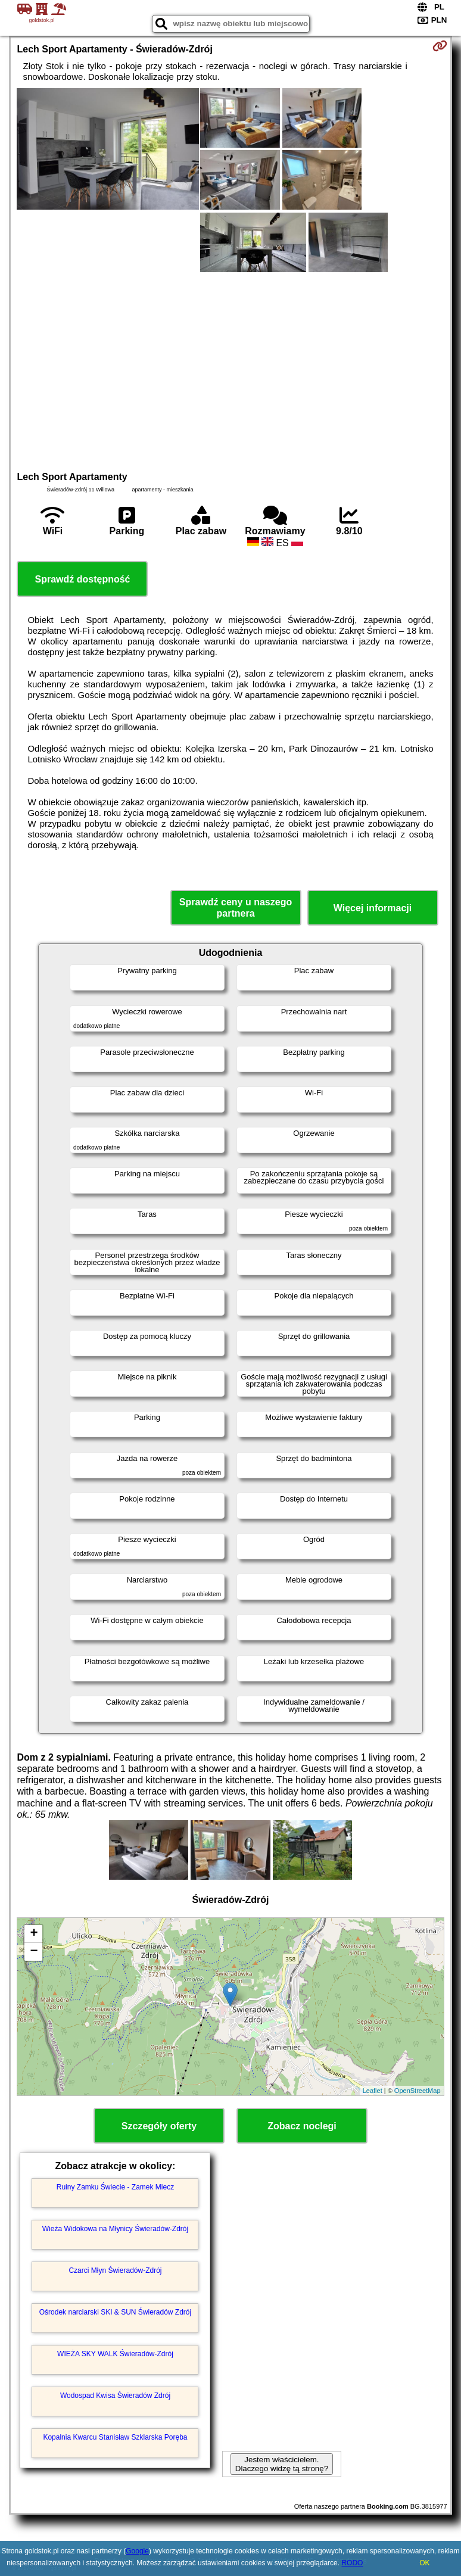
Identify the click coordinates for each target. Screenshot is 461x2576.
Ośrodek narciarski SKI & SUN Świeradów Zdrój (115, 2312)
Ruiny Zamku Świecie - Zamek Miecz (115, 2187)
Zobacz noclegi (302, 2126)
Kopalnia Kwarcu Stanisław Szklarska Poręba (115, 2437)
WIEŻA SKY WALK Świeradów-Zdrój (115, 2354)
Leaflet (372, 2090)
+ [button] (34, 1934)
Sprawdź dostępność (82, 579)
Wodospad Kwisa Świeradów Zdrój (115, 2395)
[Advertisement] (230, 369)
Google (137, 2551)
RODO (352, 2563)
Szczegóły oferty (159, 2126)
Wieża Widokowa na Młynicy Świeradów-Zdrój (115, 2229)
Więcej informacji (373, 908)
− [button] (34, 1952)
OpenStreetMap (417, 2090)
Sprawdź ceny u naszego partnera (235, 907)
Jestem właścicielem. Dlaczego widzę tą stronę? (281, 2464)
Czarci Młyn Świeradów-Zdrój (114, 2270)
